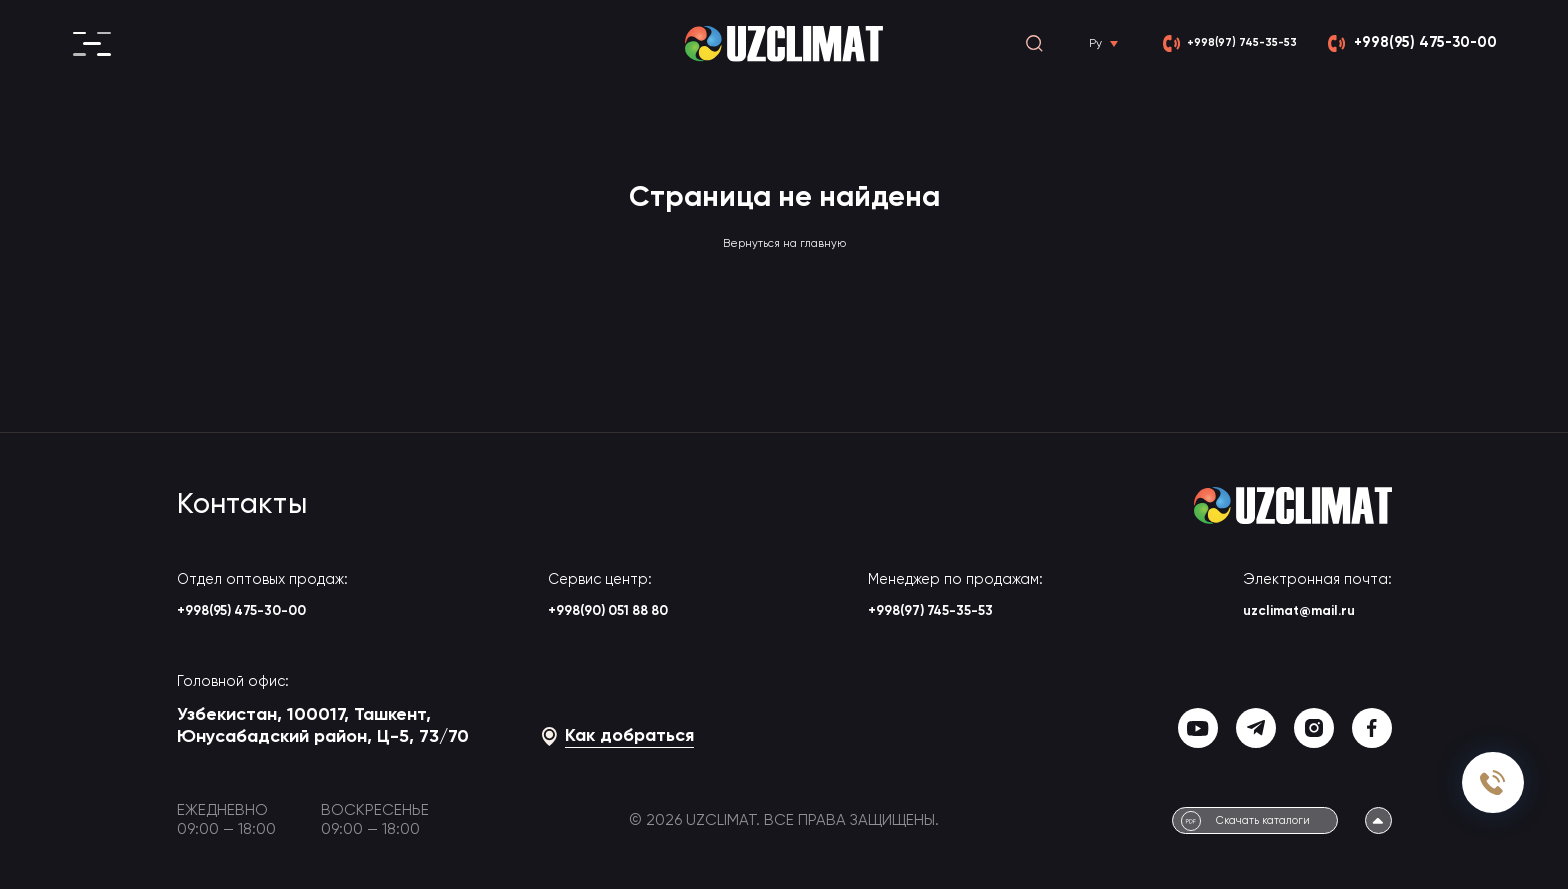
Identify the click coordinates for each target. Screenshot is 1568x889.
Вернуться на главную (784, 243)
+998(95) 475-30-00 (264, 614)
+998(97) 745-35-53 (968, 614)
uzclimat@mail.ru (1314, 614)
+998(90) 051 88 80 (617, 614)
